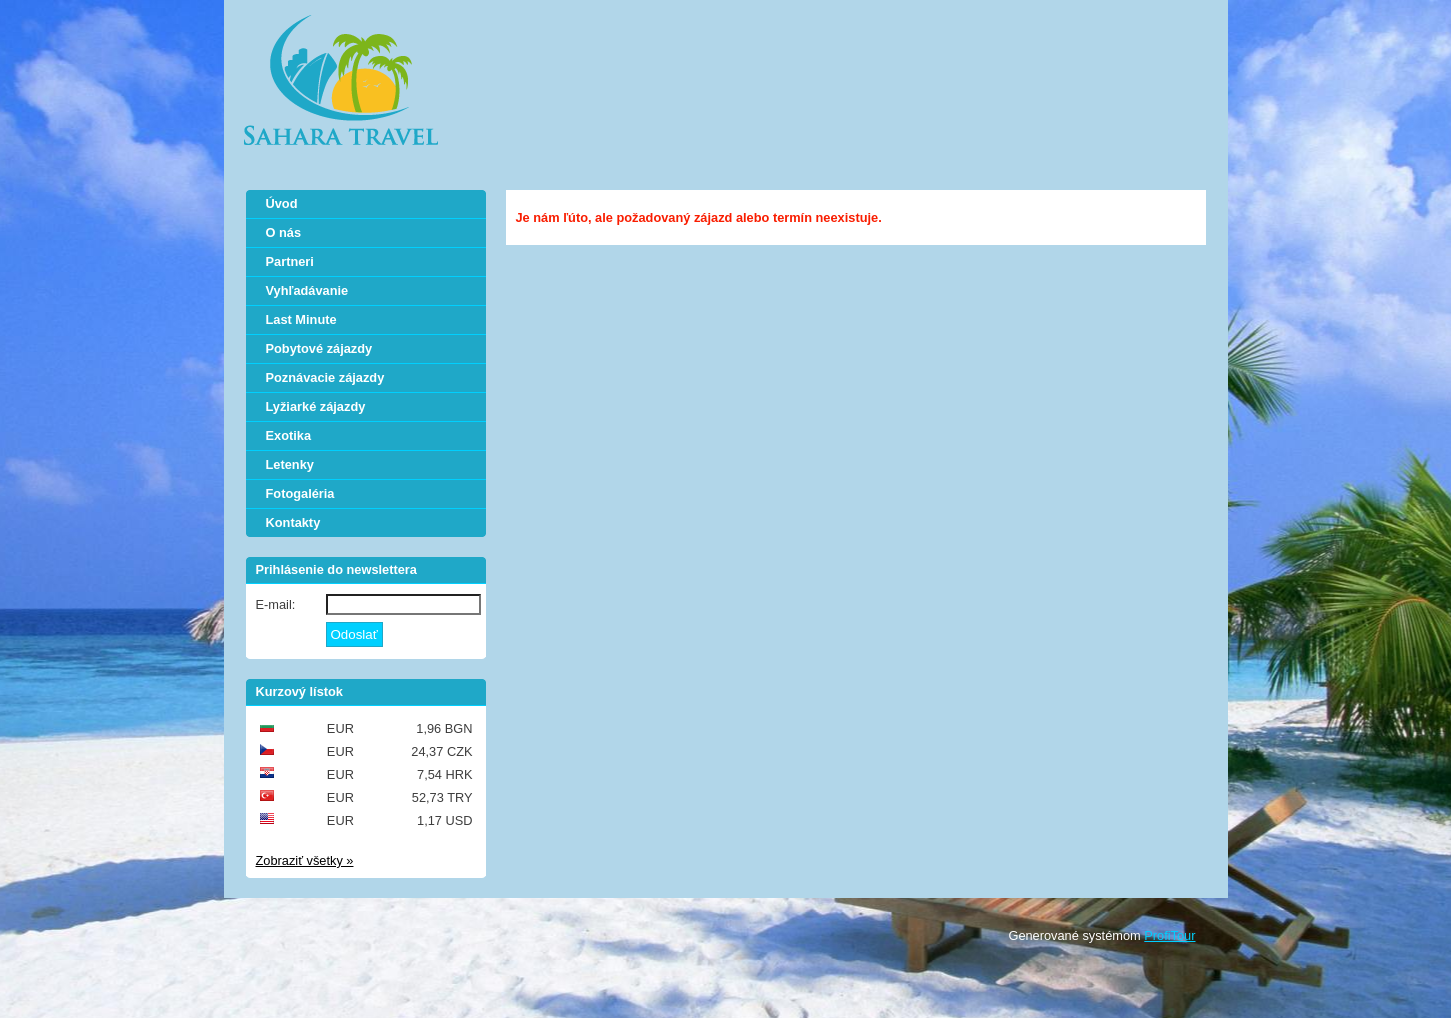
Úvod (282, 203)
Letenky (290, 464)
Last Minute (301, 319)
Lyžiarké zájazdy (316, 406)
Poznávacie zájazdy (325, 377)
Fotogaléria (300, 493)
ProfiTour (1169, 935)
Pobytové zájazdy (319, 348)
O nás (284, 232)
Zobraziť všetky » (305, 860)
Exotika (289, 435)
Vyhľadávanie (307, 290)
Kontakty (293, 522)
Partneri (290, 261)
